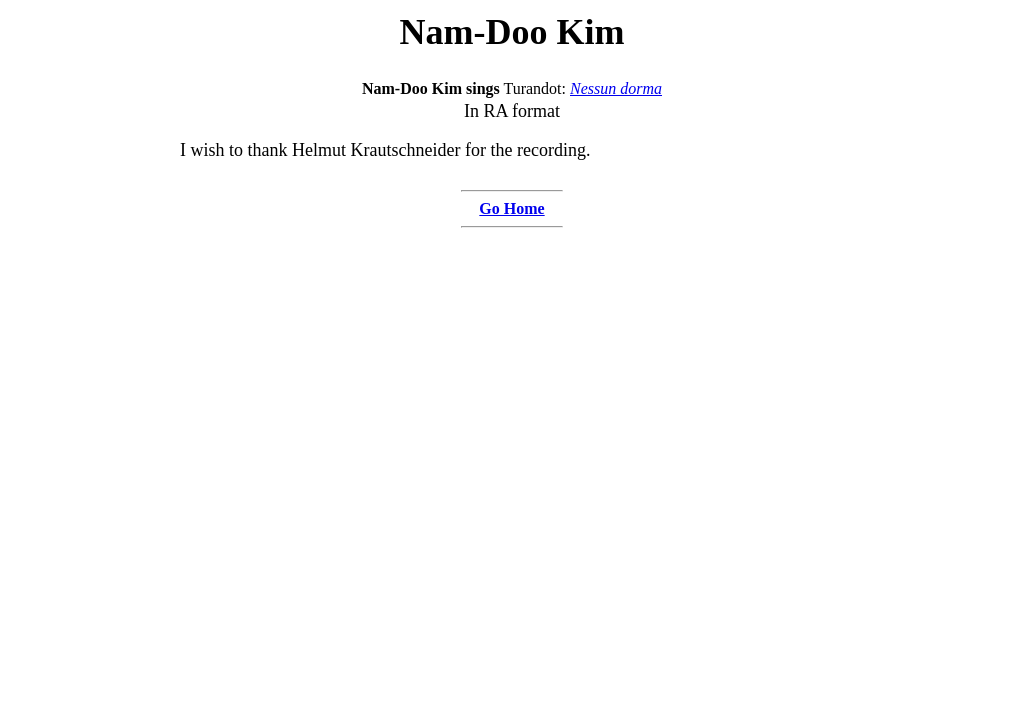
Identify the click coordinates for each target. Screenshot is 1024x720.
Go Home (511, 208)
